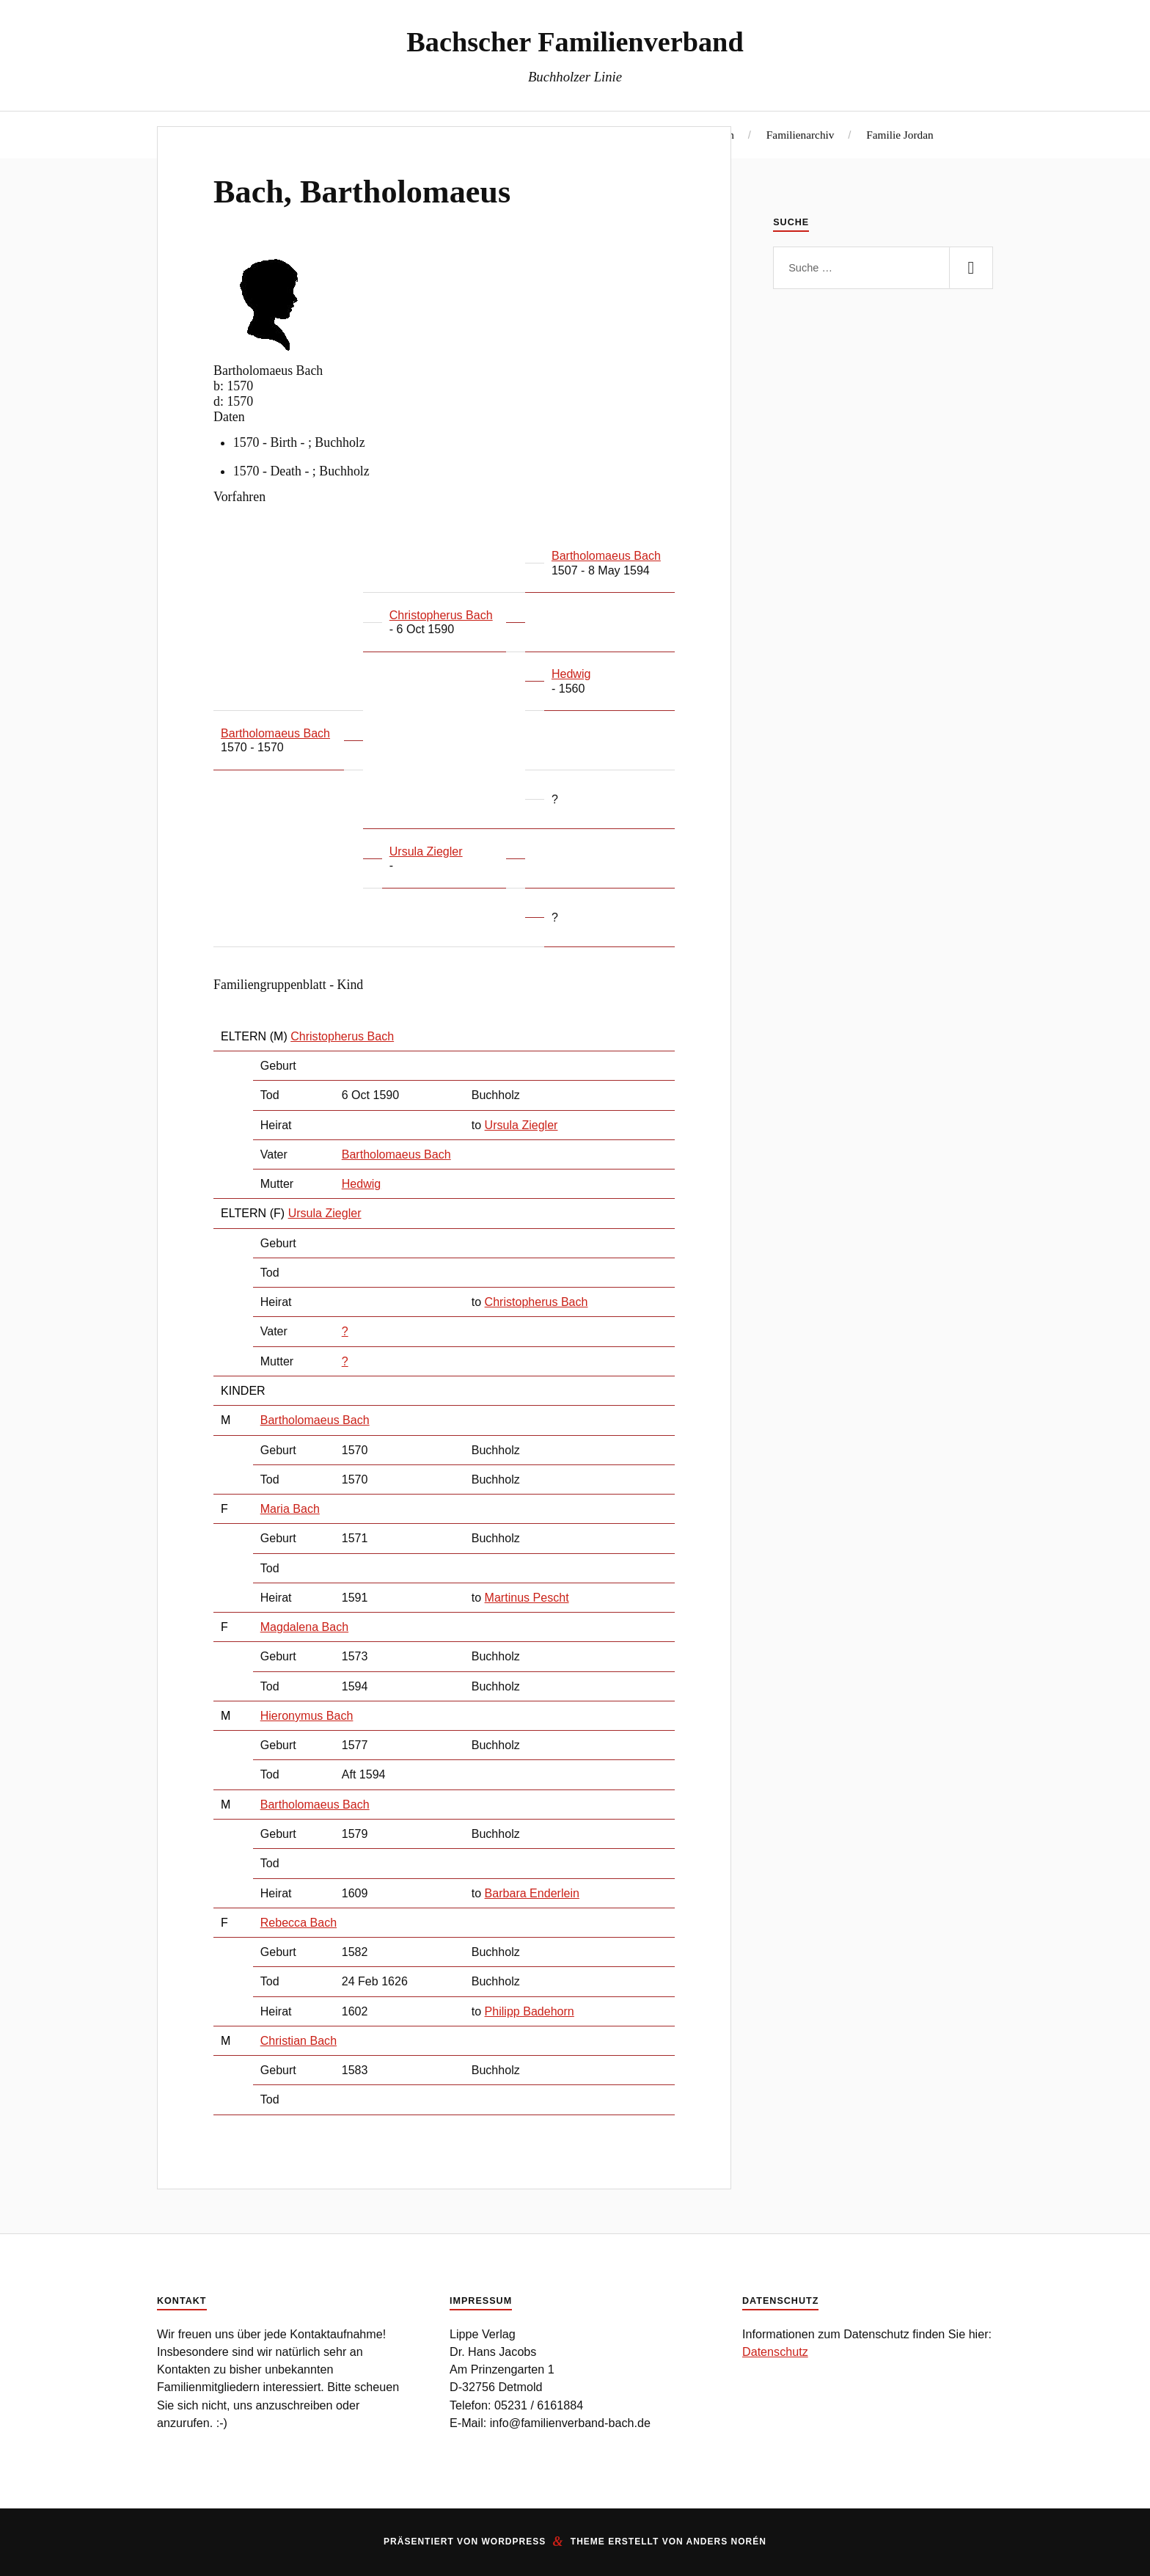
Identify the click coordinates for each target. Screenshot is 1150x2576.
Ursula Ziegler (325, 1212)
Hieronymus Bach (307, 1715)
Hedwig (361, 1183)
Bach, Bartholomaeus (361, 192)
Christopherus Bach (342, 1036)
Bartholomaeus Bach (396, 1154)
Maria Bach (290, 1508)
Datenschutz (775, 2351)
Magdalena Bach (304, 1626)
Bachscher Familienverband (574, 41)
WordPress (513, 2541)
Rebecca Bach (298, 1922)
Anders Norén (726, 2541)
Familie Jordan (899, 134)
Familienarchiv (800, 134)
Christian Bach (298, 2040)
